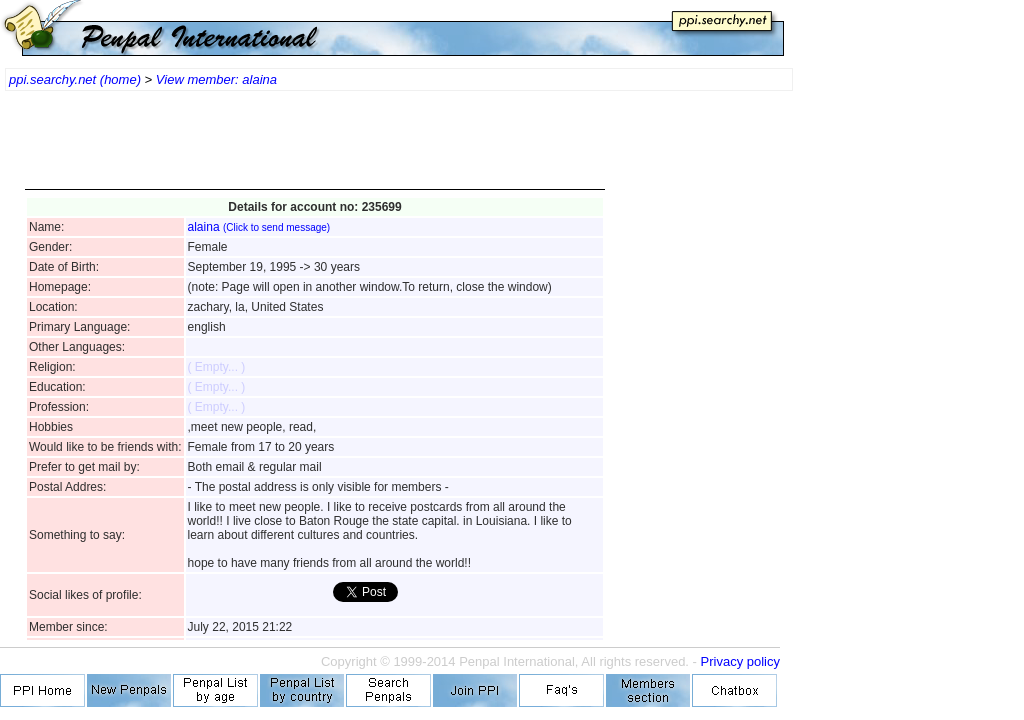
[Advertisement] (315, 150)
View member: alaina (216, 79)
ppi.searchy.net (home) (75, 79)
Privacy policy (740, 661)
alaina (259, 227)
